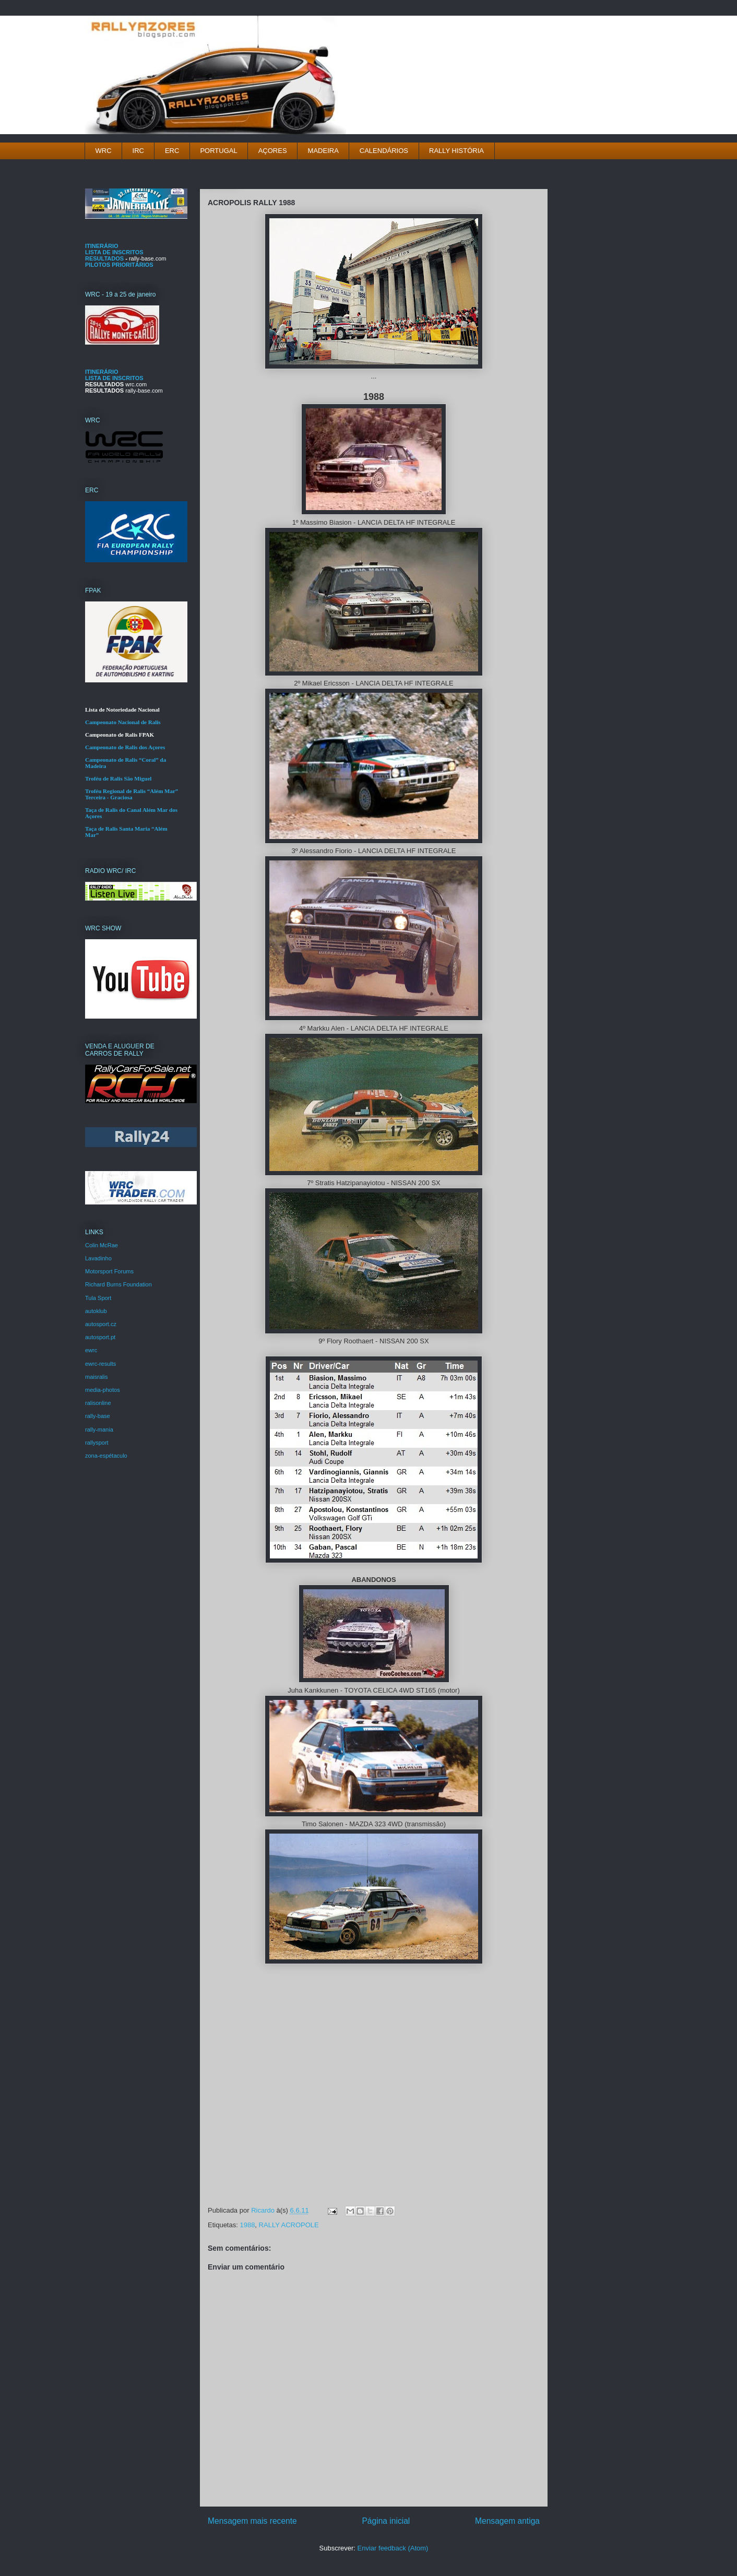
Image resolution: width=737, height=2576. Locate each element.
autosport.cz (100, 1324)
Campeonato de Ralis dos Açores (125, 747)
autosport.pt (100, 1337)
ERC (172, 151)
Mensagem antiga (507, 2520)
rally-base (97, 1416)
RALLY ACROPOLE (289, 2225)
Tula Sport (98, 1298)
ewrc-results (100, 1364)
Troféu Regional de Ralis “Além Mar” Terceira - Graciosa (131, 794)
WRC (104, 151)
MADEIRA (323, 151)
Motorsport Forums (109, 1271)
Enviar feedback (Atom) (393, 2548)
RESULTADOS (104, 258)
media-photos (102, 1390)
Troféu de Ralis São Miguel (118, 778)
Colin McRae (101, 1245)
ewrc (91, 1350)
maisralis (96, 1377)
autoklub (96, 1311)
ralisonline (98, 1403)
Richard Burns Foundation (118, 1284)
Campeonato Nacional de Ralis (123, 722)
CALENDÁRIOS (384, 151)
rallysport (97, 1442)
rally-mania (99, 1429)
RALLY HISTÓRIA (456, 151)
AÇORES (272, 151)
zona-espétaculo (106, 1455)
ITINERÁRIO (101, 246)
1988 (247, 2225)
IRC (138, 151)
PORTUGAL (218, 151)
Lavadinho (98, 1258)
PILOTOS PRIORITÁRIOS (119, 265)
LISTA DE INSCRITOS (114, 252)
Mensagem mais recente (252, 2520)
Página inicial (386, 2520)
